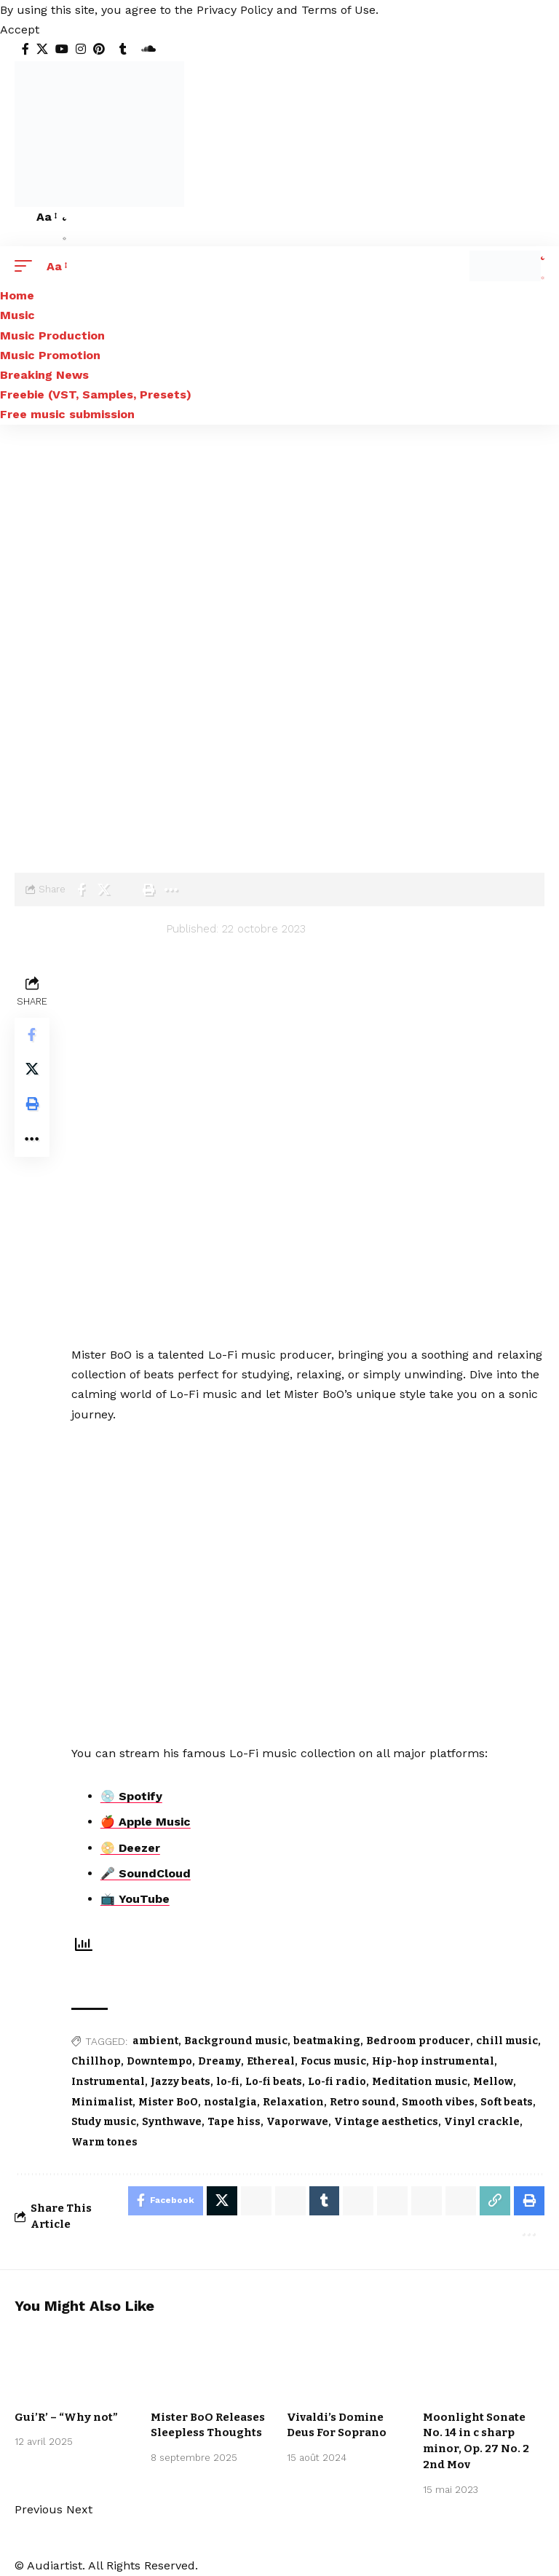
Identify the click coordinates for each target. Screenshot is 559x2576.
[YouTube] (62, 49)
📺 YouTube (135, 1899)
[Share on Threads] (392, 2200)
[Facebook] (25, 49)
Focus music (333, 2061)
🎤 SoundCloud (145, 1873)
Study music (103, 2122)
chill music (507, 2041)
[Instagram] (81, 49)
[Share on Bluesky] (426, 2200)
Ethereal (271, 2061)
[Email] (126, 889)
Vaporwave (297, 2122)
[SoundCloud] (148, 49)
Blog (66, 795)
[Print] (148, 889)
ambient (155, 2041)
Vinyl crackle (482, 2122)
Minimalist (101, 2102)
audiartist (134, 928)
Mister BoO (107, 817)
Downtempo (159, 2061)
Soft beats (506, 2102)
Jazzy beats (180, 2082)
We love (42, 2390)
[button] (19, 29)
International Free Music (479, 2377)
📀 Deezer (130, 1848)
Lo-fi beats (273, 2082)
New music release (68, 2380)
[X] (42, 49)
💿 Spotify (131, 1796)
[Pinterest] (99, 49)
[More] (171, 889)
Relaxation (293, 2102)
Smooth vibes (438, 2102)
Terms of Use (338, 10)
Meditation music (419, 2082)
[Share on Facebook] (81, 889)
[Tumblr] (123, 49)
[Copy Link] (495, 2200)
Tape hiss (234, 2122)
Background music (236, 2041)
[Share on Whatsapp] (255, 2200)
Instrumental (108, 2082)
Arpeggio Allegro (338, 2371)
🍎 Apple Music (145, 1822)
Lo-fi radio (337, 2082)
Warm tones (104, 2142)
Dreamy (219, 2061)
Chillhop (96, 2061)
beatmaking (326, 2041)
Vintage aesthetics (386, 2122)
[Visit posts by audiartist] (58, 939)
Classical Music (334, 2390)
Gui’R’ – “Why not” (66, 2417)
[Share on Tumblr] (324, 2200)
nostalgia (230, 2102)
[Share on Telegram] (358, 2200)
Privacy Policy (235, 10)
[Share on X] (103, 889)
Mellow (493, 2082)
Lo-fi (142, 795)
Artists (33, 817)
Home (29, 795)
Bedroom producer (418, 2041)
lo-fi (227, 2082)
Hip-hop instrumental (433, 2061)
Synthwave (172, 2122)
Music (103, 795)
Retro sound (363, 2102)
